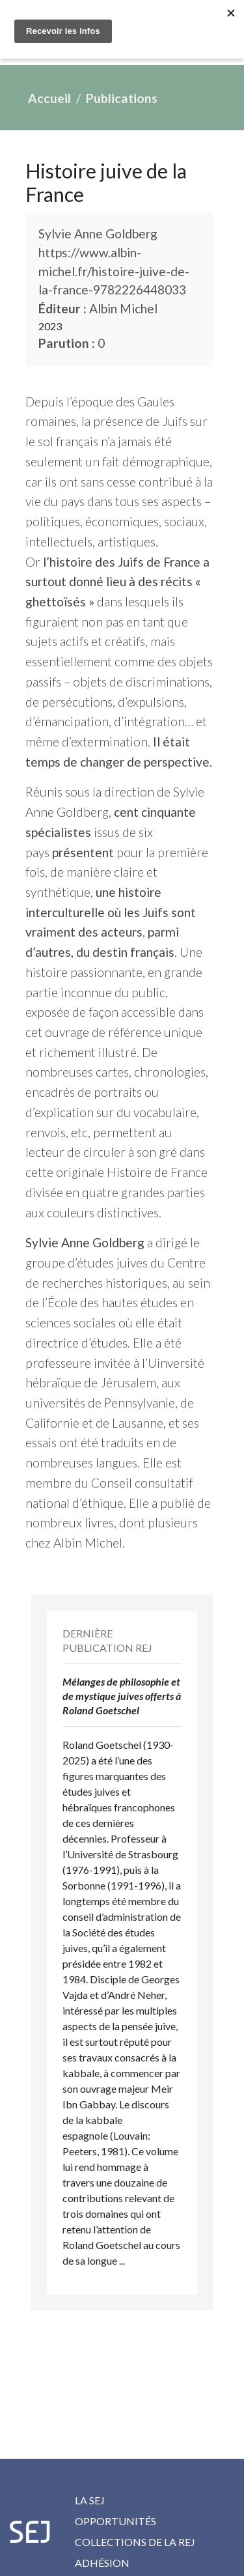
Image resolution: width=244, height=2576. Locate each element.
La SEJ (90, 2500)
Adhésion (102, 2562)
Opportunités (115, 2521)
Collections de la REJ (135, 2542)
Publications (121, 98)
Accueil (49, 98)
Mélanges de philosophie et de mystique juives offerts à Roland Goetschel (121, 1696)
